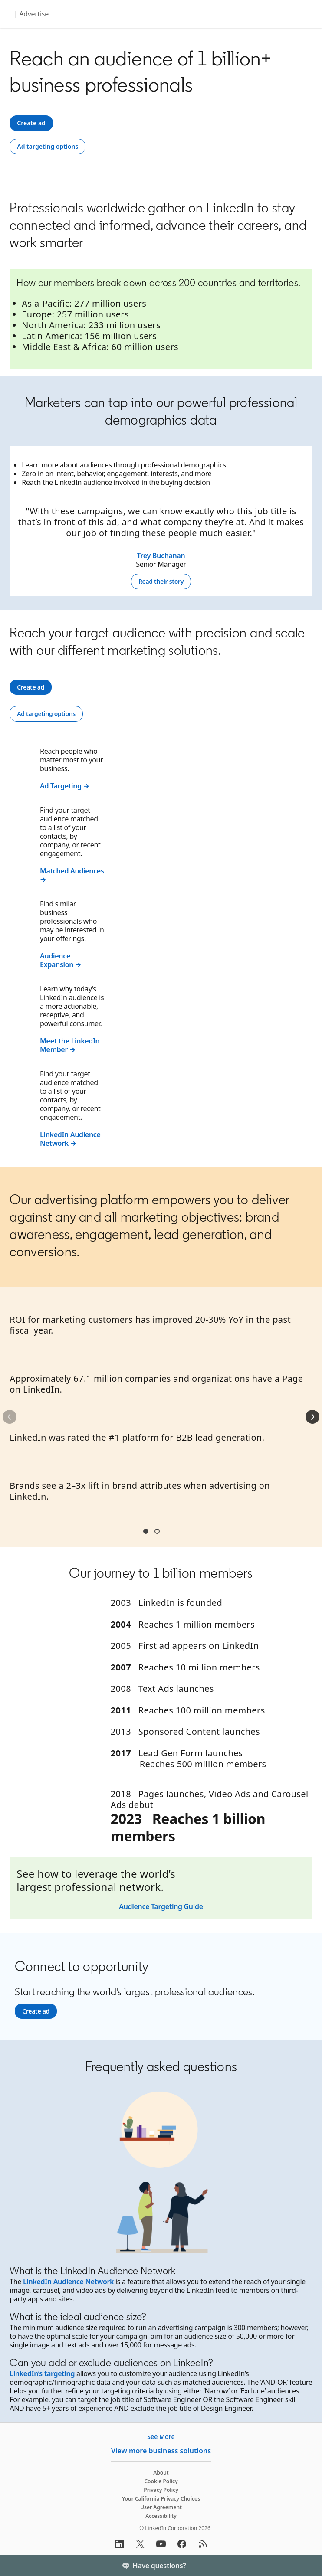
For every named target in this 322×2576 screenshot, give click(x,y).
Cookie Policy (160, 2481)
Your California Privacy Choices (161, 2498)
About (161, 2472)
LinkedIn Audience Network (68, 2281)
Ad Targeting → (64, 786)
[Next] (312, 1417)
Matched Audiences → (72, 875)
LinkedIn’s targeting (42, 2373)
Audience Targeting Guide (161, 1906)
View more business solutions (161, 2450)
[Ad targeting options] (47, 146)
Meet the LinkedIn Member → (69, 1045)
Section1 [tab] (145, 1531)
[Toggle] (308, 2566)
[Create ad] (31, 123)
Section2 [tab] (157, 1531)
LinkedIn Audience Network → (70, 1139)
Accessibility (161, 2516)
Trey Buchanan (161, 555)
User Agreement (161, 2507)
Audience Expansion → (60, 960)
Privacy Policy (161, 2490)
